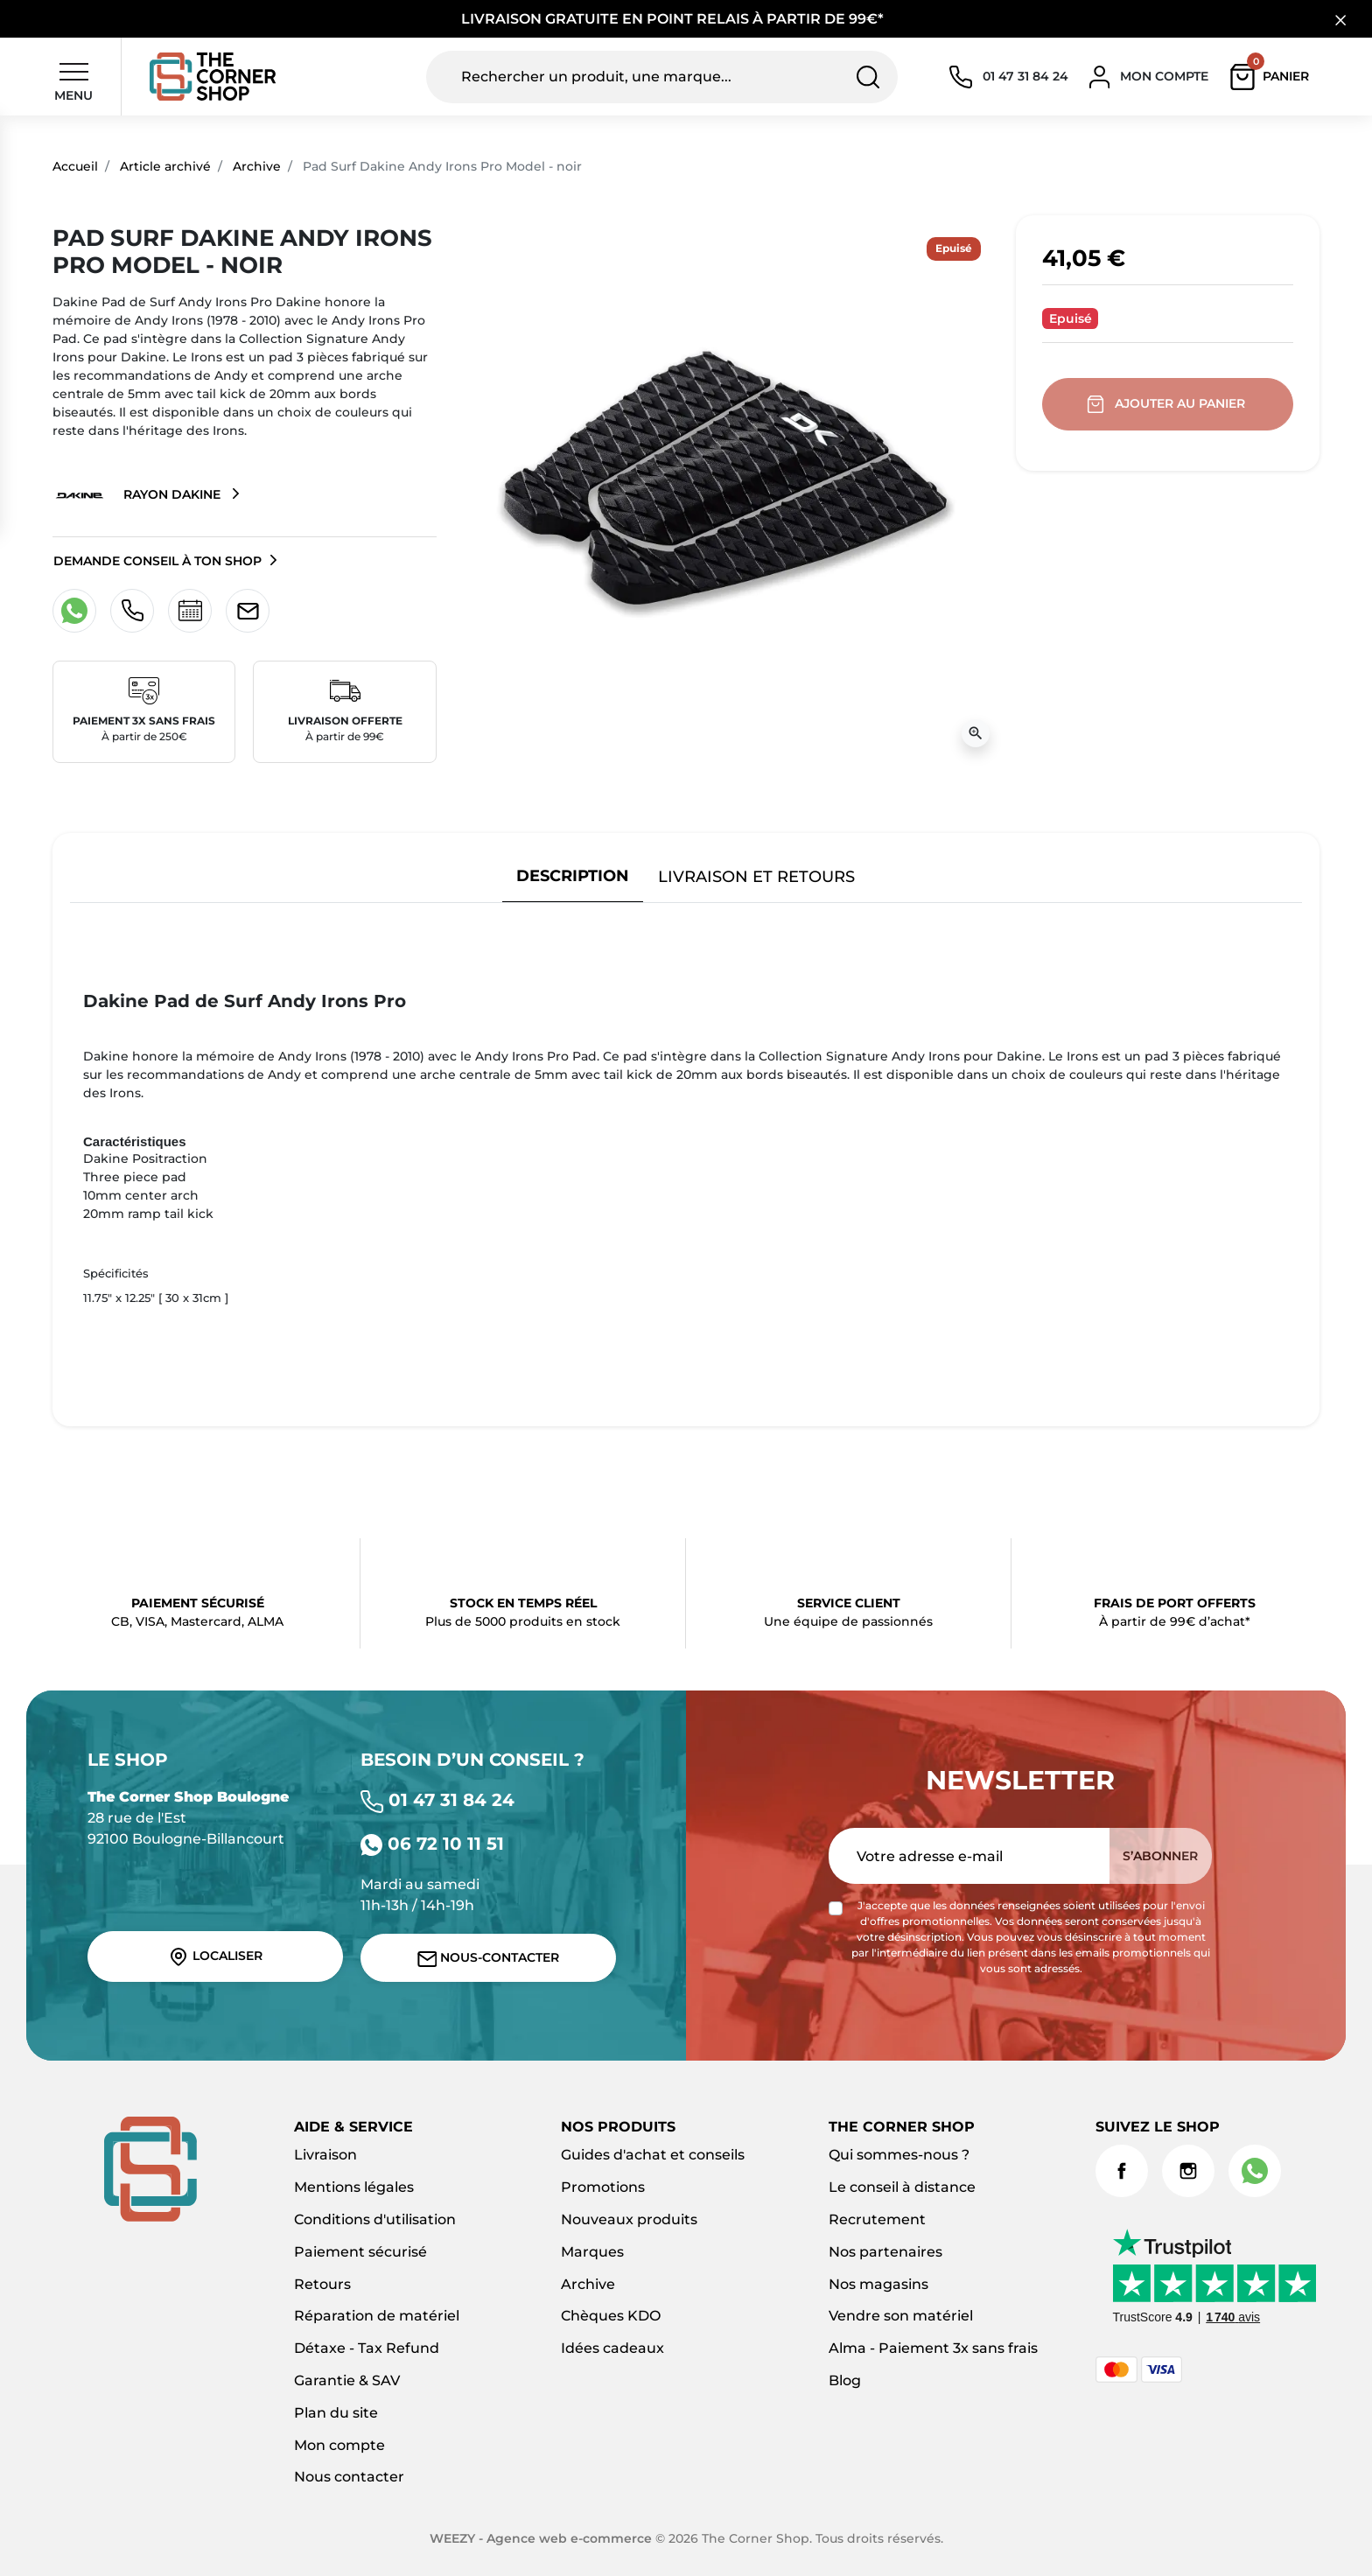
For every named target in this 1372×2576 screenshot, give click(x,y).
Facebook (1122, 2171)
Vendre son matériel (901, 2315)
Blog (845, 2380)
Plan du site (336, 2412)
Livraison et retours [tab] (756, 876)
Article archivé (165, 166)
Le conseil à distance (902, 2187)
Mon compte (339, 2445)
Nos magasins (878, 2284)
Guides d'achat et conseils (653, 2154)
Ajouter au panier (1168, 404)
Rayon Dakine (138, 495)
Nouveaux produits (629, 2219)
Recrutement (877, 2219)
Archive (257, 166)
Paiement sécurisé (360, 2252)
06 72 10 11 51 (432, 1843)
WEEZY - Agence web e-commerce (541, 2538)
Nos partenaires (885, 2252)
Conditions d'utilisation (375, 2219)
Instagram (1188, 2171)
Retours (322, 2284)
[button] (1273, 77)
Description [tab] (572, 875)
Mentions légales (354, 2187)
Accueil (75, 166)
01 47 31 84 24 (437, 1799)
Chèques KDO (611, 2315)
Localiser (215, 1956)
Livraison (325, 2154)
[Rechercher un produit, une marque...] (662, 77)
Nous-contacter (488, 1958)
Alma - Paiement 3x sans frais (933, 2348)
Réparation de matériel (376, 2315)
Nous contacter (349, 2476)
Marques (592, 2252)
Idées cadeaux (612, 2348)
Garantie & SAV (347, 2380)
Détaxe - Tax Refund (366, 2348)
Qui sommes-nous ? (899, 2154)
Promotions (603, 2187)
